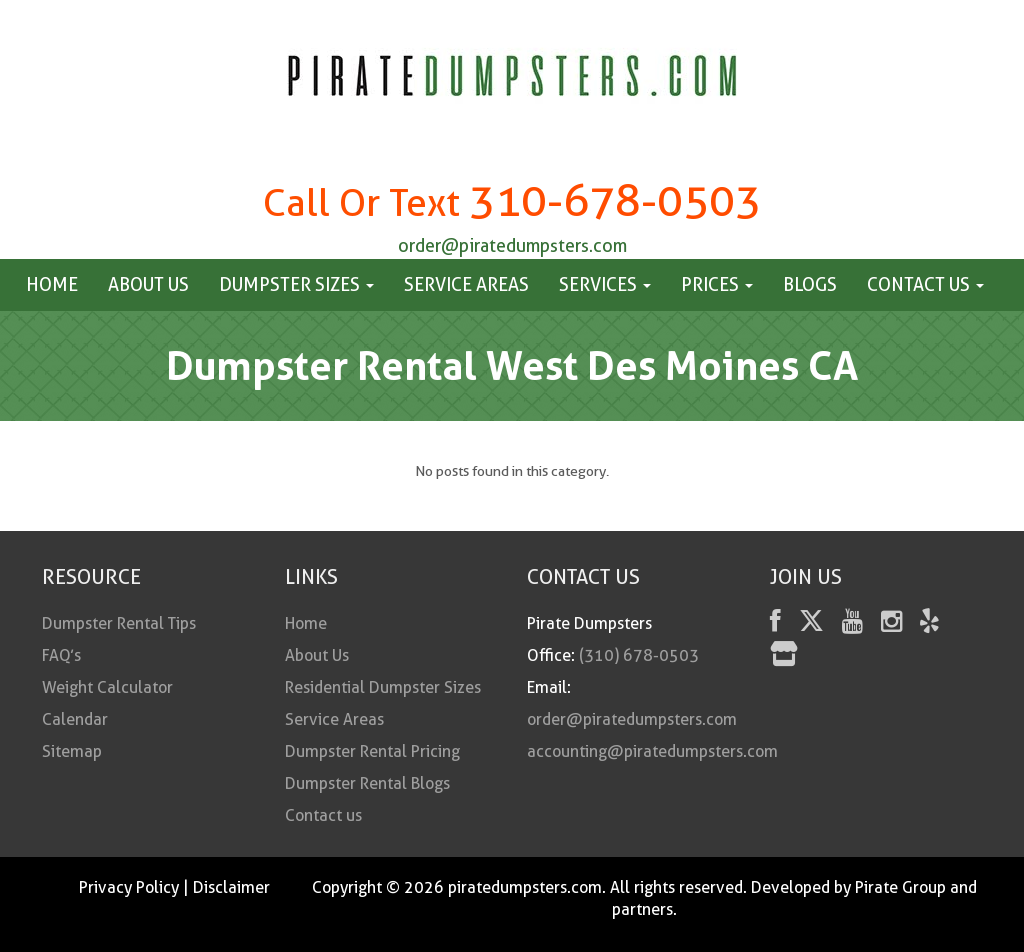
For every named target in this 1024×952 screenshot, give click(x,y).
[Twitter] (811, 624)
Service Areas (466, 284)
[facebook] (775, 624)
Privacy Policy (129, 887)
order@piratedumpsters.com (512, 245)
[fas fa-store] (784, 657)
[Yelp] (929, 624)
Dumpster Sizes (296, 284)
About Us (148, 284)
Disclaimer (231, 887)
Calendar (75, 719)
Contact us (925, 284)
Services (605, 284)
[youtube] (852, 624)
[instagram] (891, 624)
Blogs (810, 284)
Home (52, 284)
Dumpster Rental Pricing (372, 751)
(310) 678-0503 (639, 655)
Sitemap (72, 751)
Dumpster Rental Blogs (367, 783)
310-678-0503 (615, 200)
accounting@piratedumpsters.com (652, 751)
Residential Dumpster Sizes (383, 687)
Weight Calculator (107, 687)
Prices (717, 284)
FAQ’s (61, 655)
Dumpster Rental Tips (119, 623)
